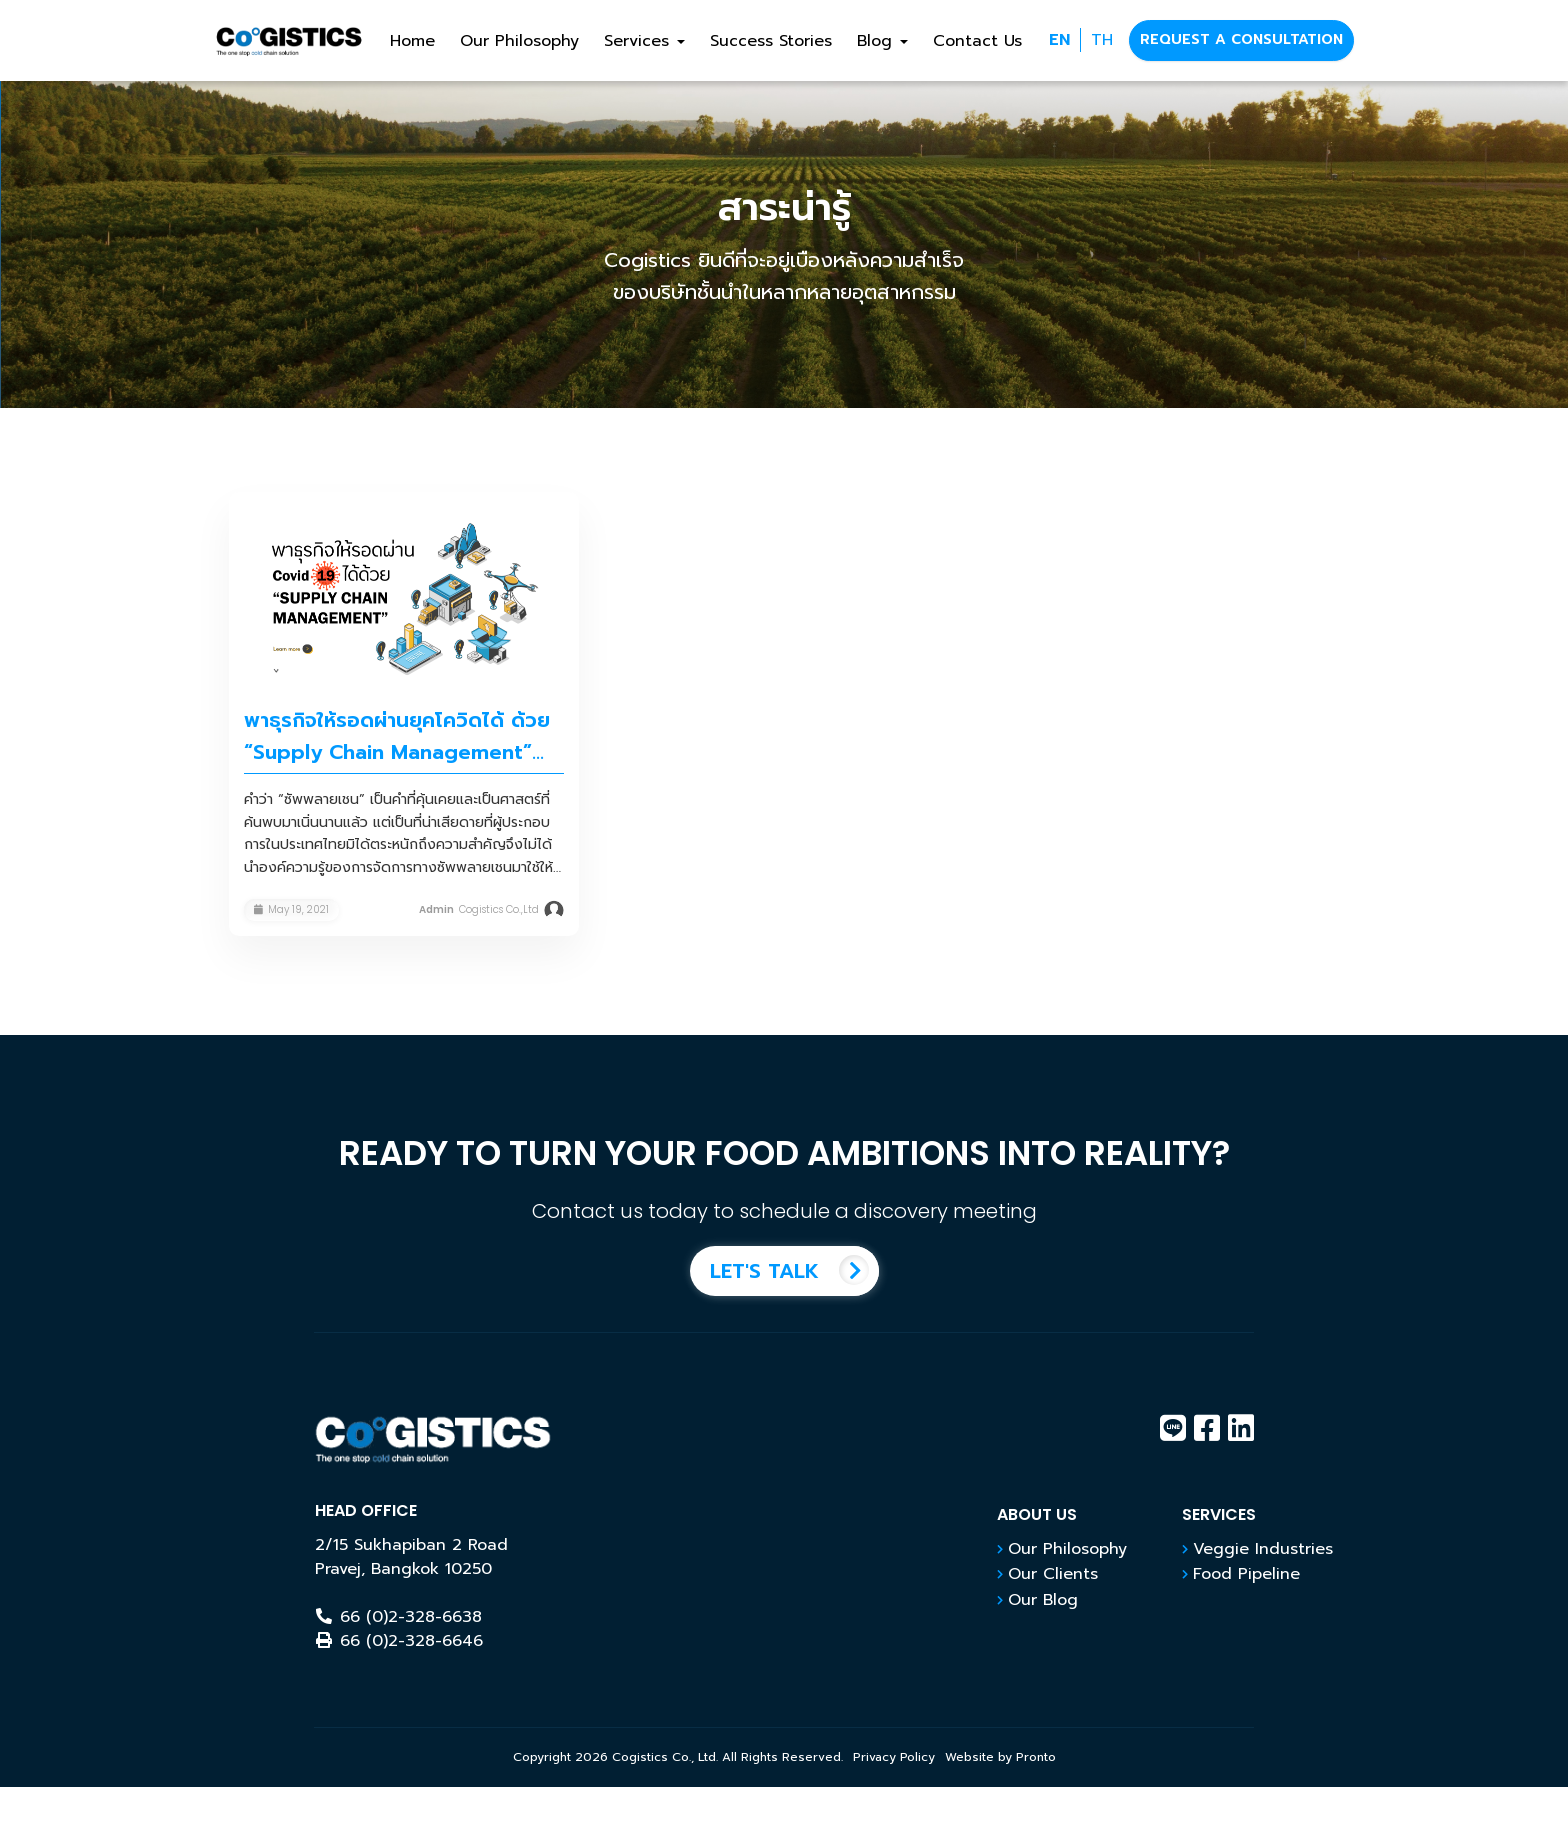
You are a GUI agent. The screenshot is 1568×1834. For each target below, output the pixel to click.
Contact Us (977, 41)
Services (644, 41)
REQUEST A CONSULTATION (1241, 39)
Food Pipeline (1246, 1574)
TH (1102, 40)
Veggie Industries (1263, 1549)
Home (412, 41)
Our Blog (1043, 1600)
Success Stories (771, 41)
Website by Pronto (1000, 1757)
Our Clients (1053, 1574)
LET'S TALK (794, 1271)
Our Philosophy (519, 41)
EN (1059, 40)
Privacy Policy (894, 1757)
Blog (882, 41)
